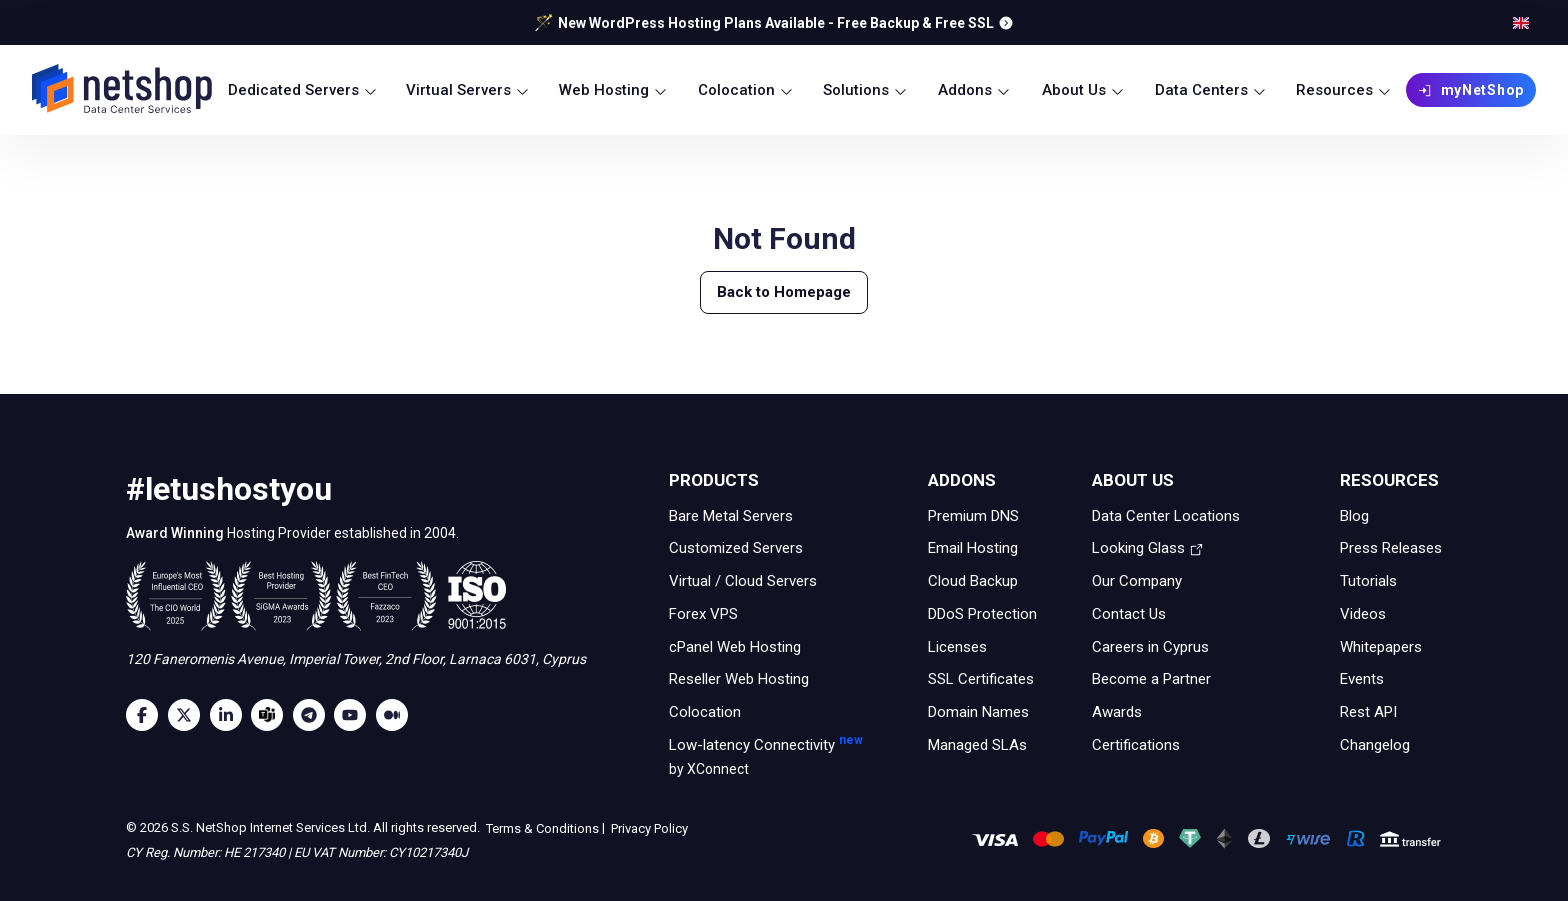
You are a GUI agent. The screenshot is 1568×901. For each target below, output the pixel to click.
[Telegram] (314, 715)
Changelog (1375, 745)
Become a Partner (1151, 679)
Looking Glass (1148, 548)
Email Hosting (973, 548)
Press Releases (1391, 548)
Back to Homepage (784, 292)
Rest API (1368, 712)
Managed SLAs (977, 745)
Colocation (705, 712)
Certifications (1136, 745)
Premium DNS (973, 515)
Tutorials (1368, 581)
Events (1362, 679)
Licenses (957, 646)
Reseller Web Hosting (739, 679)
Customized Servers (736, 548)
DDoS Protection (982, 614)
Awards (1117, 712)
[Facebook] (147, 715)
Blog (1354, 515)
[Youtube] (355, 715)
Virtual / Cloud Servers (743, 581)
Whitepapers (1381, 646)
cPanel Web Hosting (735, 646)
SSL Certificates (981, 679)
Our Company (1137, 581)
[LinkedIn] (231, 715)
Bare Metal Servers (731, 515)
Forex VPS (703, 614)
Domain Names (978, 712)
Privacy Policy (648, 828)
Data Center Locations (1166, 515)
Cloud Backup (973, 581)
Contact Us (1129, 614)
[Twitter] (189, 715)
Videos (1363, 614)
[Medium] (397, 715)
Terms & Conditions (541, 828)
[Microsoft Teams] (272, 715)
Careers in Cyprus (1150, 646)
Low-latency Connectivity (752, 758)
